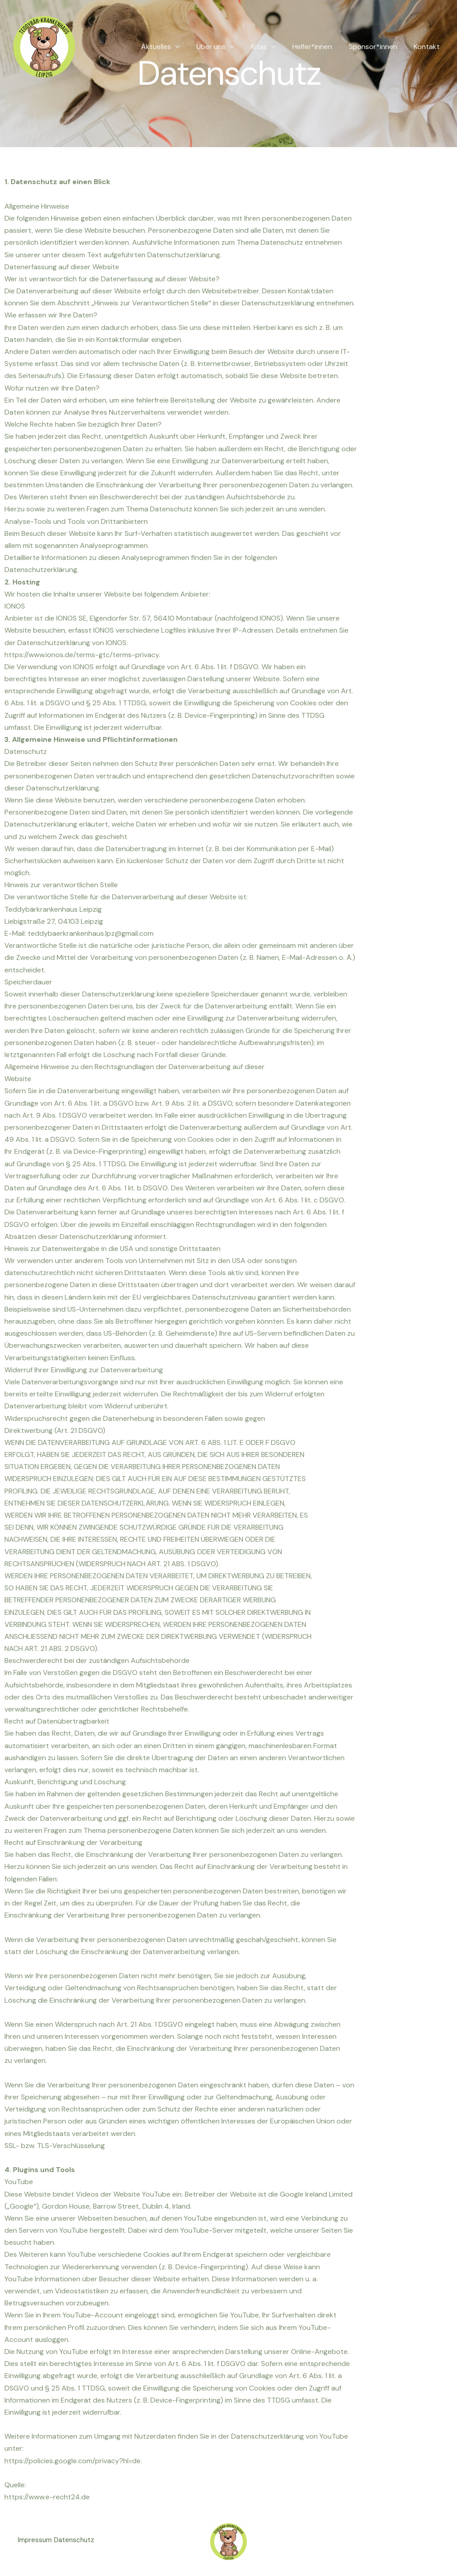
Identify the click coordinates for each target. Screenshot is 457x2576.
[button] (188, 46)
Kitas (271, 46)
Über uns (226, 46)
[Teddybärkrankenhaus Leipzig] (44, 46)
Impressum (35, 2542)
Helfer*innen (318, 46)
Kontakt (428, 46)
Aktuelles (173, 46)
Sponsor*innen (376, 46)
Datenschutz (81, 2542)
